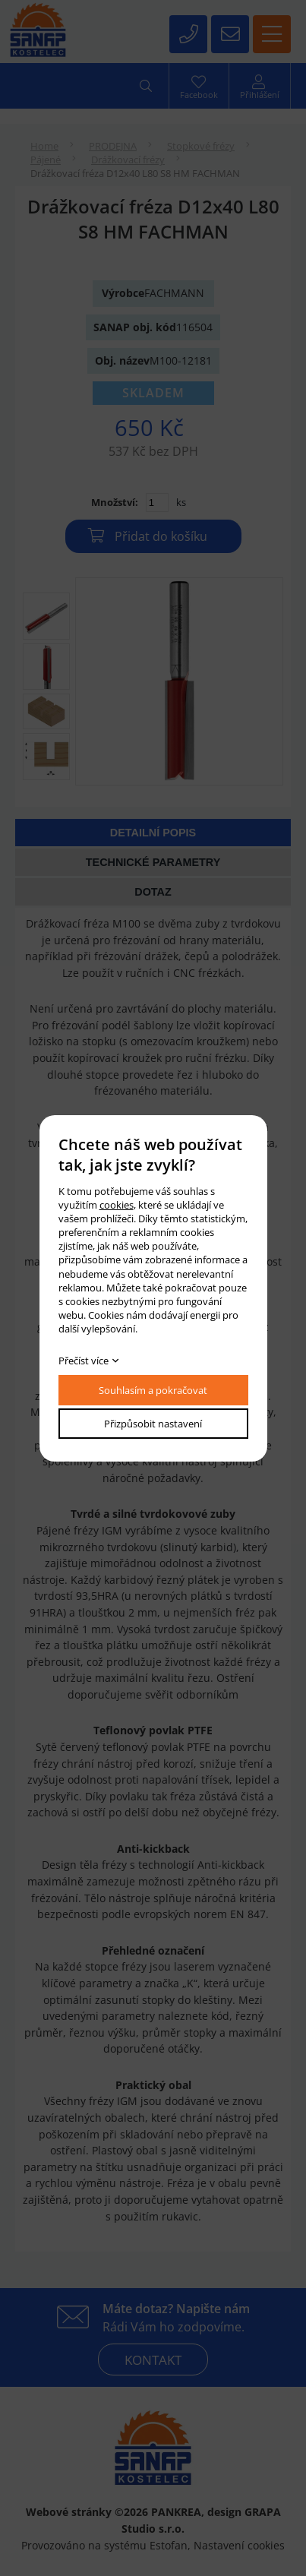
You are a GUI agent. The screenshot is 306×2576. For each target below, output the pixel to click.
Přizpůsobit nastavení (153, 1423)
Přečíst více (83, 1360)
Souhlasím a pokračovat (153, 1390)
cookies (116, 1205)
